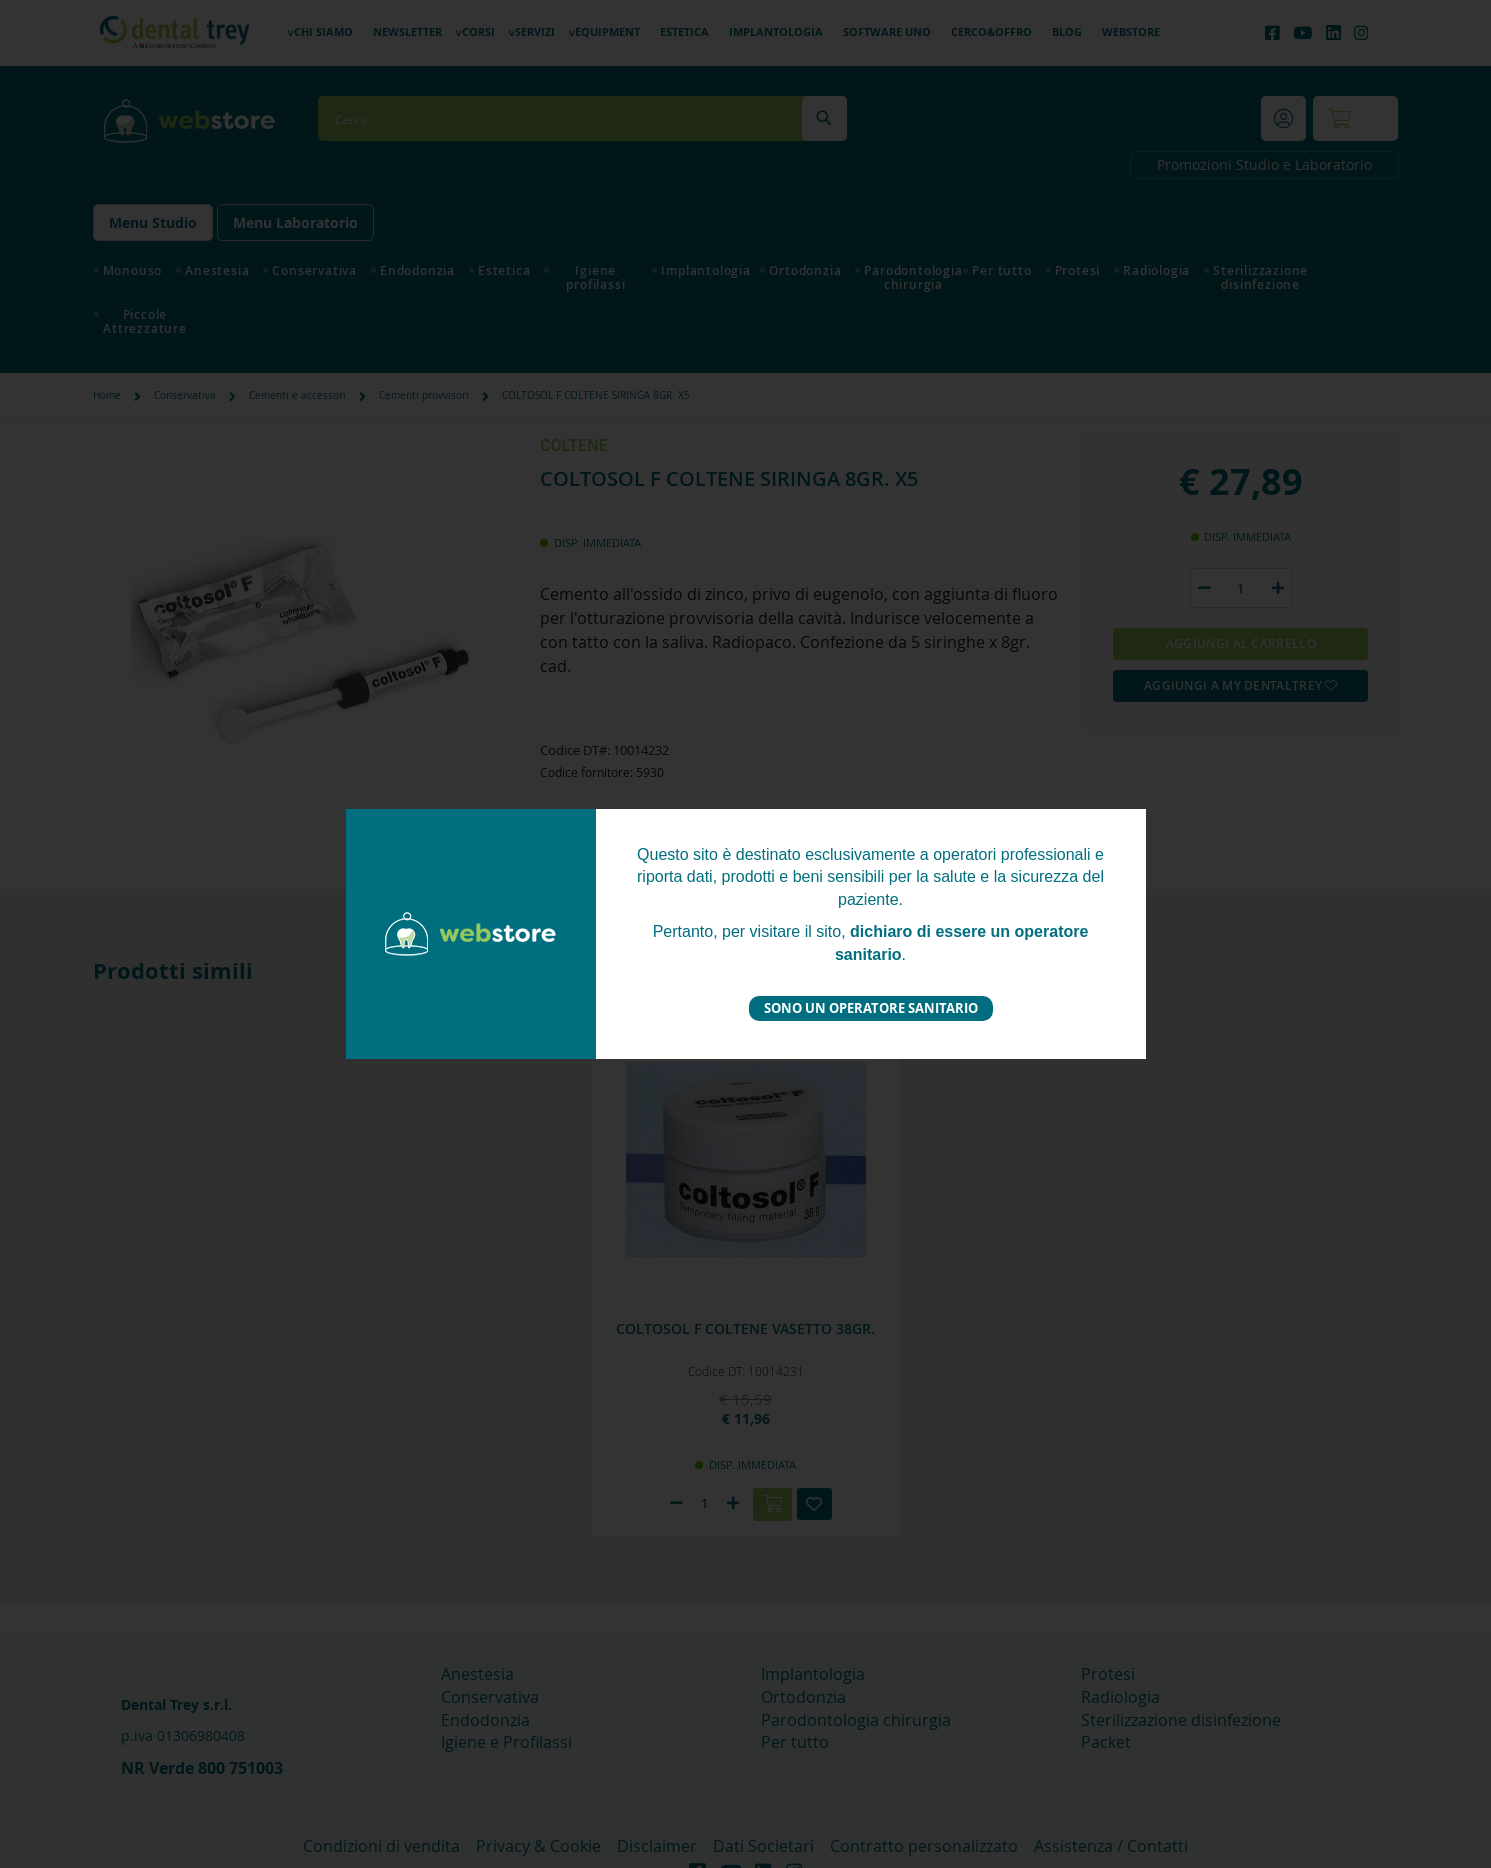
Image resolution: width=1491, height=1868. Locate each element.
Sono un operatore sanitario (871, 1008)
